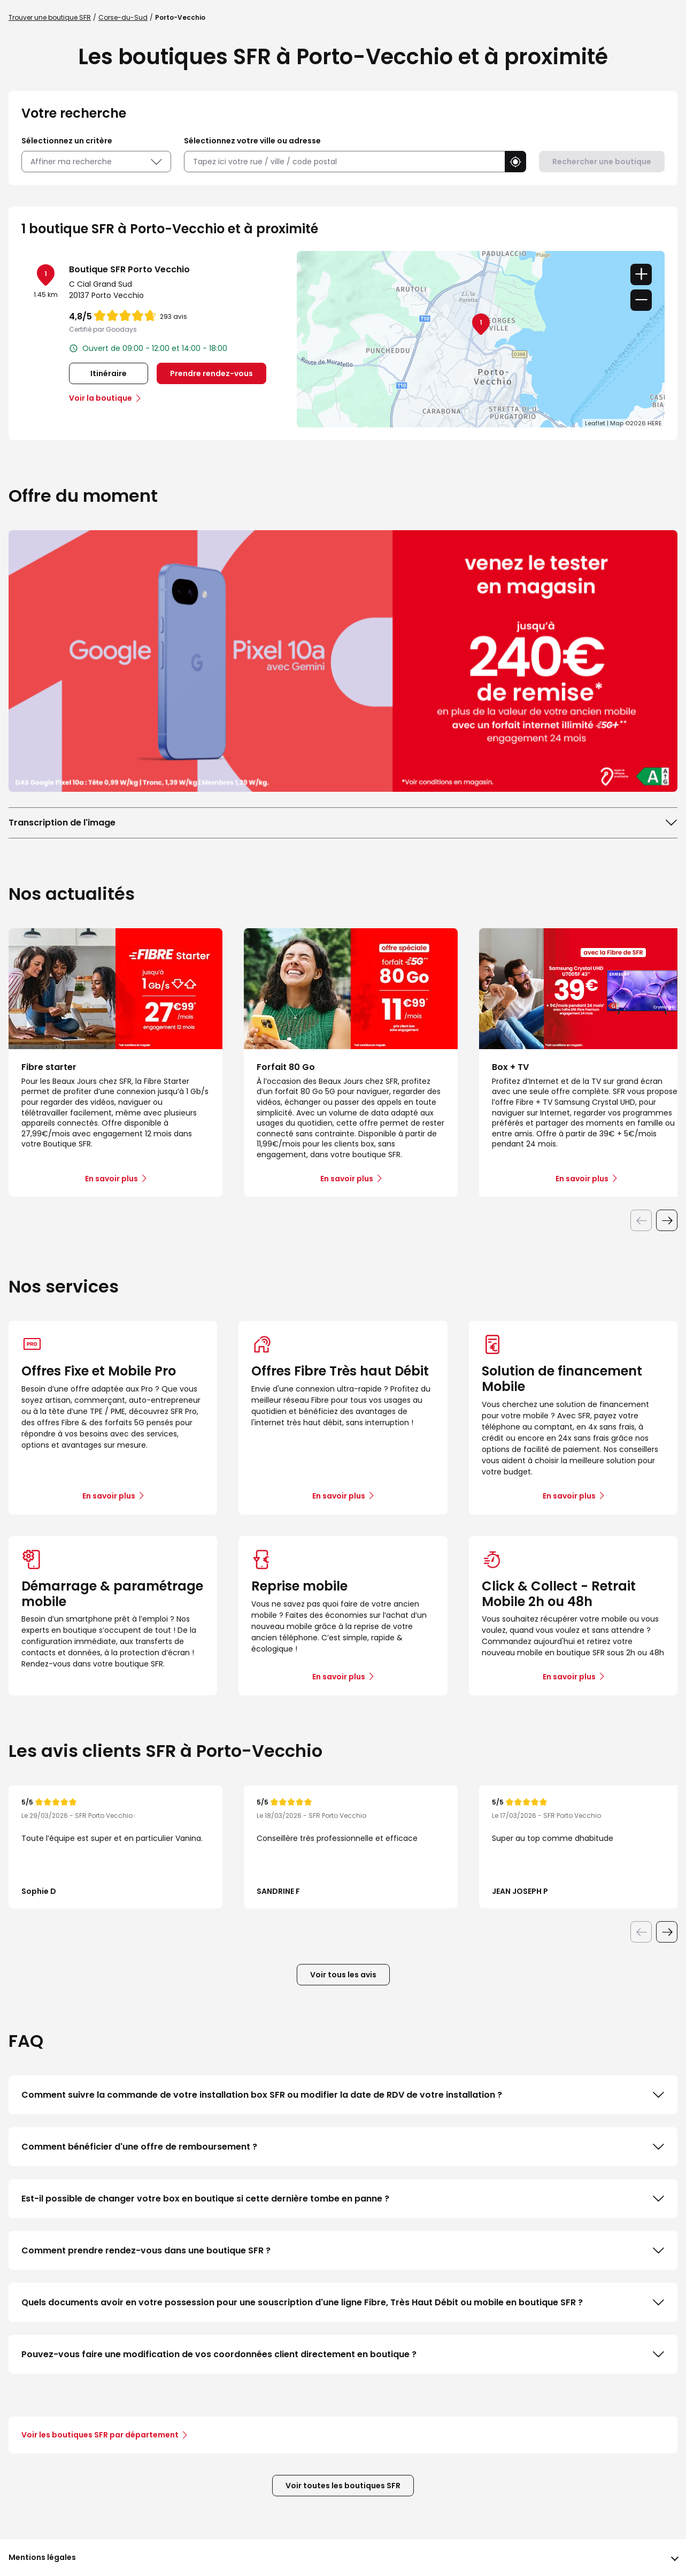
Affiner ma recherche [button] (96, 161)
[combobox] (344, 161)
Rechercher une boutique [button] (601, 161)
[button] (515, 161)
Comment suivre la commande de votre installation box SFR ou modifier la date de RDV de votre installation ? (343, 2095)
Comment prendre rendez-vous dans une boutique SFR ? (343, 2250)
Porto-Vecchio (180, 17)
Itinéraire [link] (108, 373)
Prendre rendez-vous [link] (211, 373)
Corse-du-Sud (123, 17)
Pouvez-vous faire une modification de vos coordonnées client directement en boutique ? (343, 2354)
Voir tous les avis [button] (343, 1974)
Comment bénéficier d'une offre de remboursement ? (343, 2147)
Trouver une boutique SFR (50, 17)
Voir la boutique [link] (100, 398)
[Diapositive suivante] (666, 1220)
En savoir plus (108, 1495)
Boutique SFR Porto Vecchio (129, 269)
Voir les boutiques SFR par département (104, 2434)
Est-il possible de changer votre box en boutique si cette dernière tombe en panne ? (343, 2198)
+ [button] (641, 274)
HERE (655, 423)
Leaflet (595, 423)
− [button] (641, 300)
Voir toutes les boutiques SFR (343, 2485)
